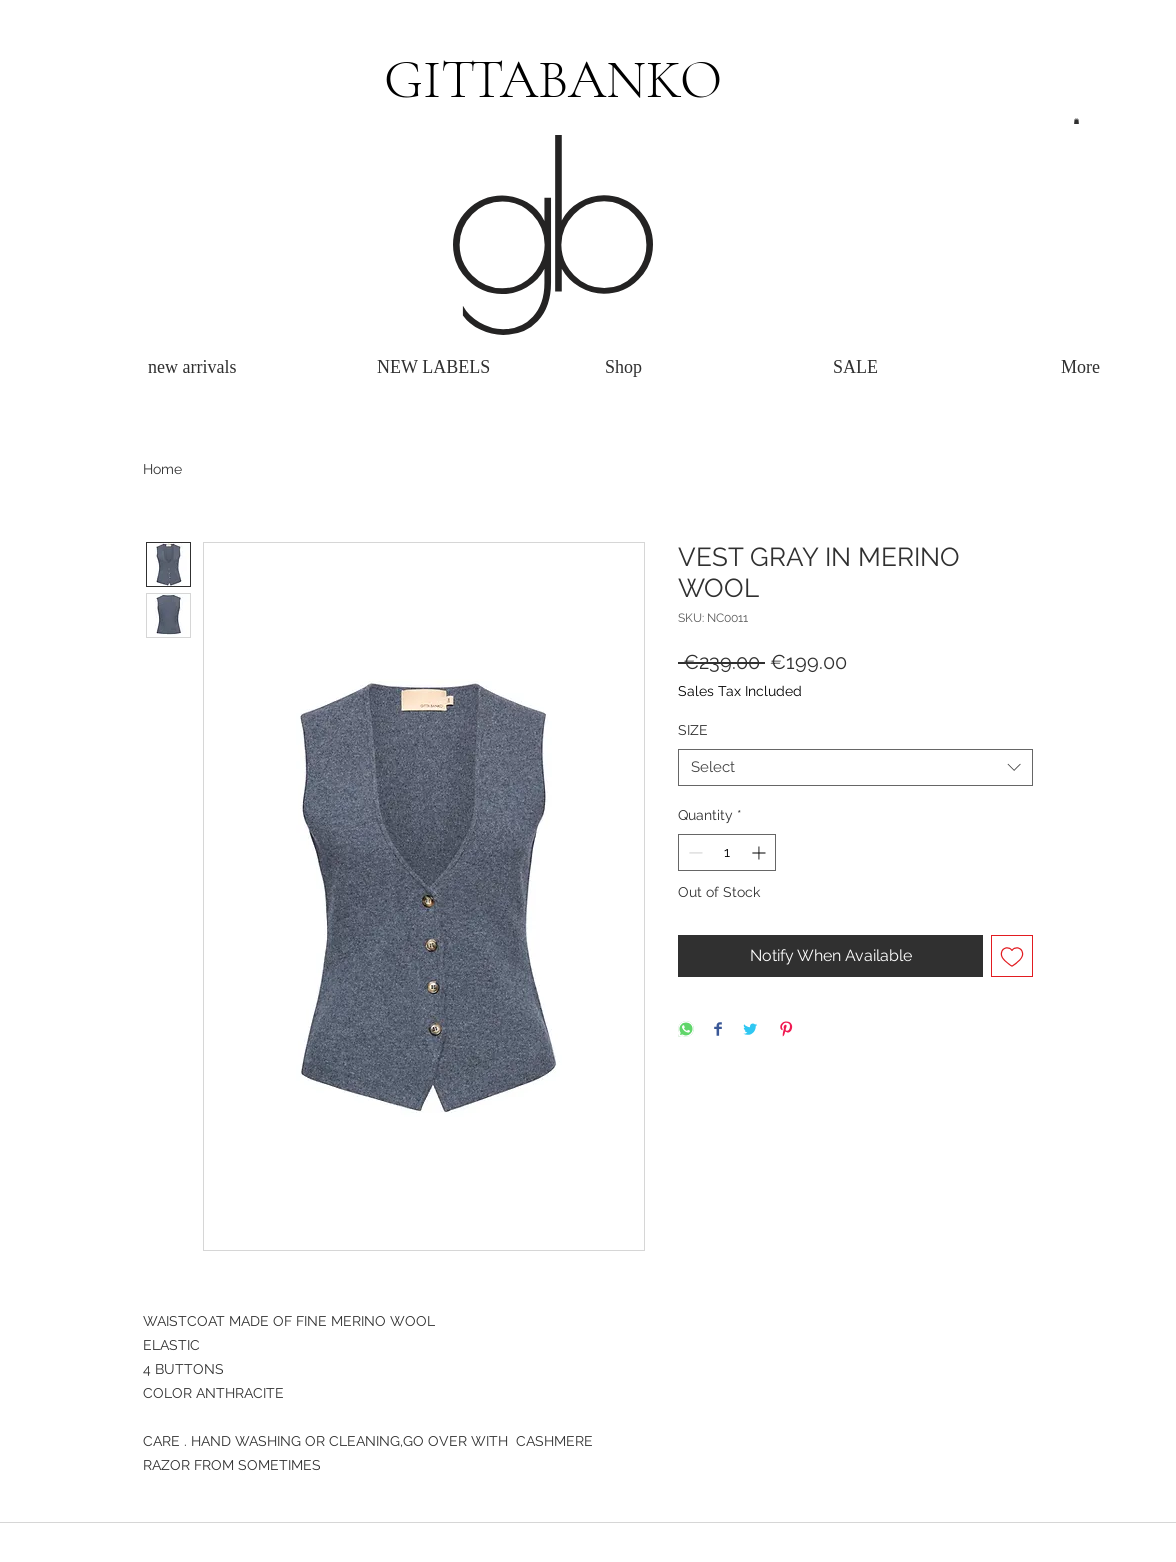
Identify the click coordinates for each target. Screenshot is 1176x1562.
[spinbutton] (727, 852)
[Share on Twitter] (750, 1030)
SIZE (693, 730)
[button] (1076, 121)
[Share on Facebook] (718, 1030)
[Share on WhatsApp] (686, 1030)
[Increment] (760, 852)
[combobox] (855, 768)
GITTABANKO (553, 79)
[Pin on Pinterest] (786, 1030)
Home (162, 469)
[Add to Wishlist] (1012, 956)
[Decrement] (693, 852)
